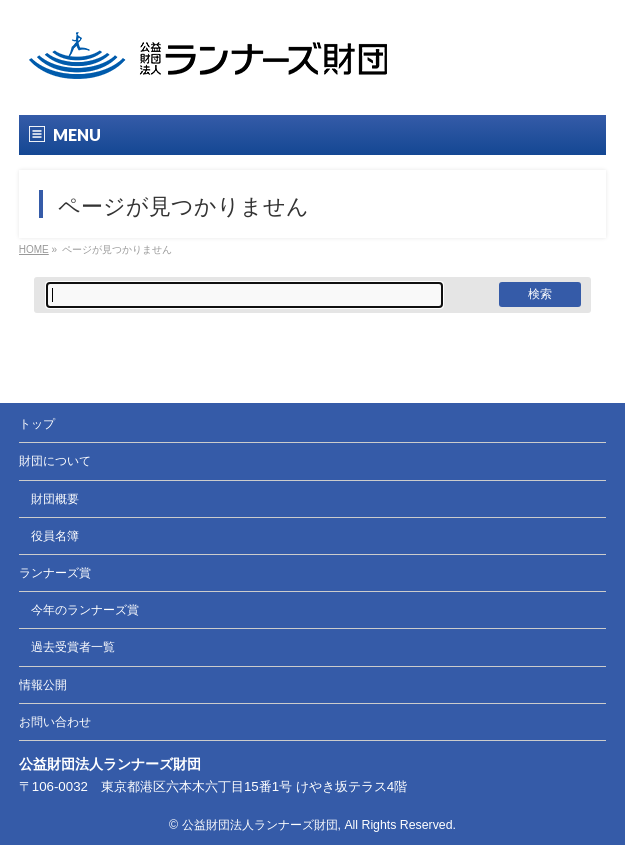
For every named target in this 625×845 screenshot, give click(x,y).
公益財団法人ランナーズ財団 (260, 825)
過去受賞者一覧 (73, 647)
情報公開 (43, 685)
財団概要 (55, 499)
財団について (55, 461)
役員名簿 (55, 536)
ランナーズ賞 (55, 573)
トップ (37, 424)
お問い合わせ (55, 722)
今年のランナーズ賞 (85, 610)
